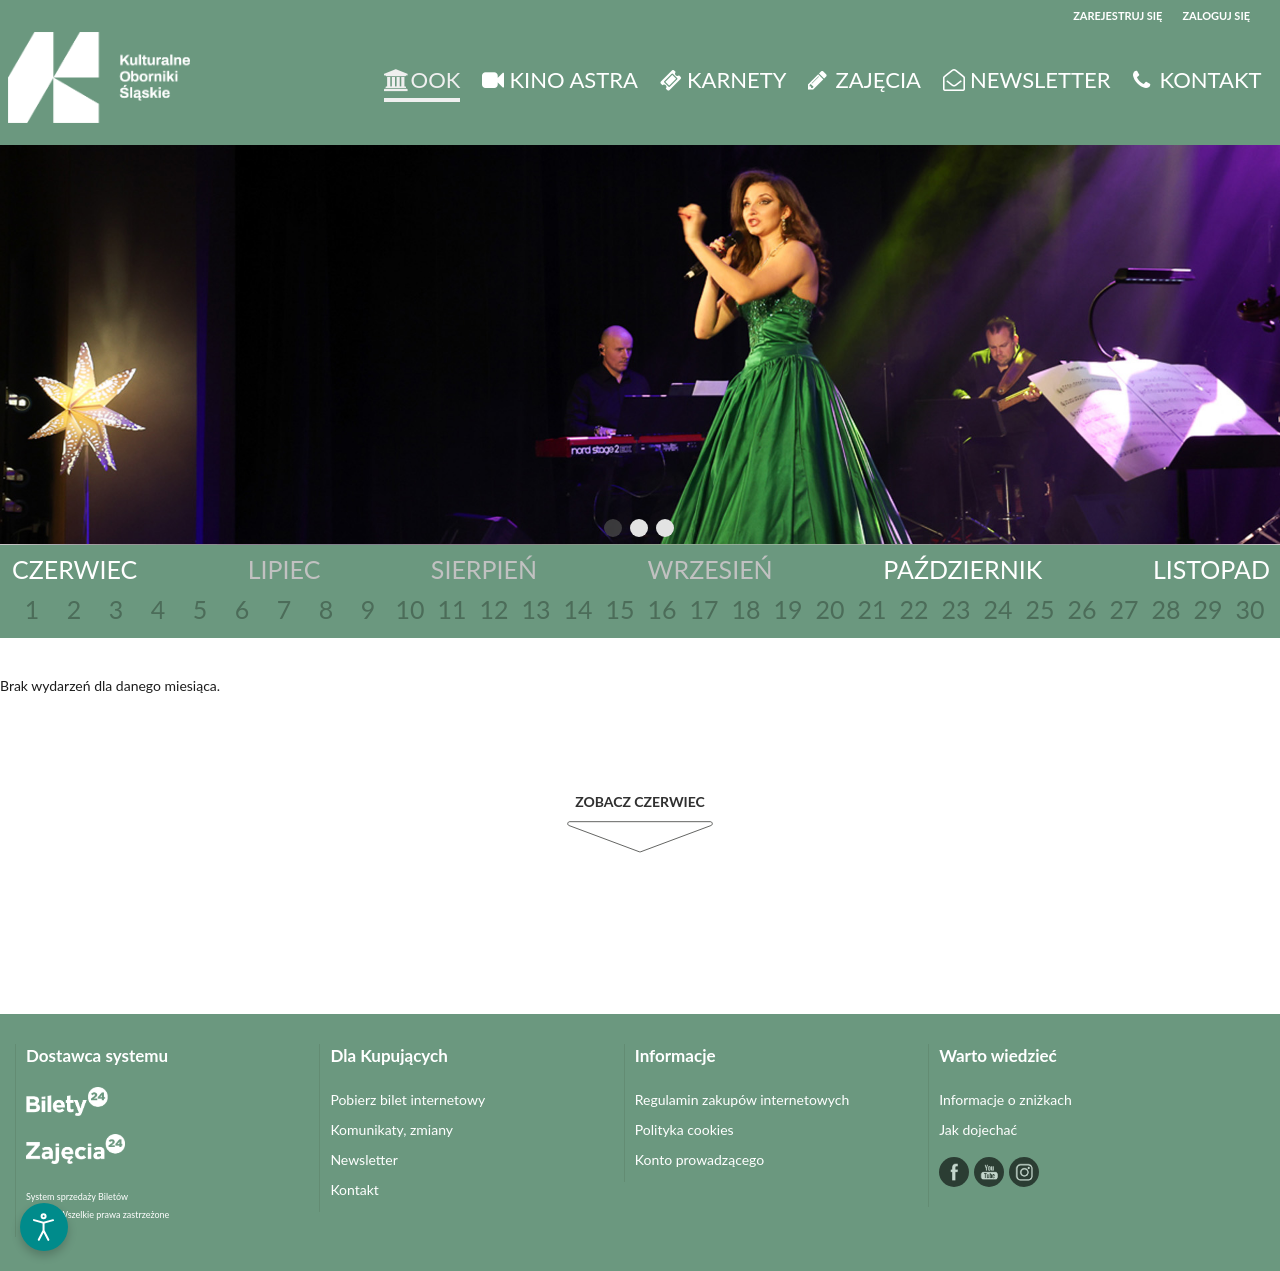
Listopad (1211, 569)
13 (535, 609)
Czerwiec (74, 569)
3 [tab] (666, 532)
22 (913, 609)
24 (997, 609)
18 (745, 609)
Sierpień (484, 569)
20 (829, 609)
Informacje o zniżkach (1005, 1099)
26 (1081, 609)
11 (451, 609)
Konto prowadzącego (699, 1159)
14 (577, 609)
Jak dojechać (978, 1129)
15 (619, 609)
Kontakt (354, 1189)
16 (661, 609)
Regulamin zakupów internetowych (742, 1099)
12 (493, 609)
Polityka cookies (684, 1129)
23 (955, 609)
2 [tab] (640, 532)
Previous (572, 529)
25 (1039, 609)
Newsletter (363, 1159)
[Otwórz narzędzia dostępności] (44, 1227)
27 (1123, 609)
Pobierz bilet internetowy (407, 1099)
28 (1165, 609)
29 (1207, 609)
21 (871, 609)
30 (1249, 609)
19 (787, 609)
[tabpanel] (640, 344)
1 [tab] (614, 532)
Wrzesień (710, 569)
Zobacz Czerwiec (640, 801)
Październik (962, 569)
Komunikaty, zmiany (391, 1129)
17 (703, 609)
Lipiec (284, 569)
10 (409, 609)
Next (704, 529)
